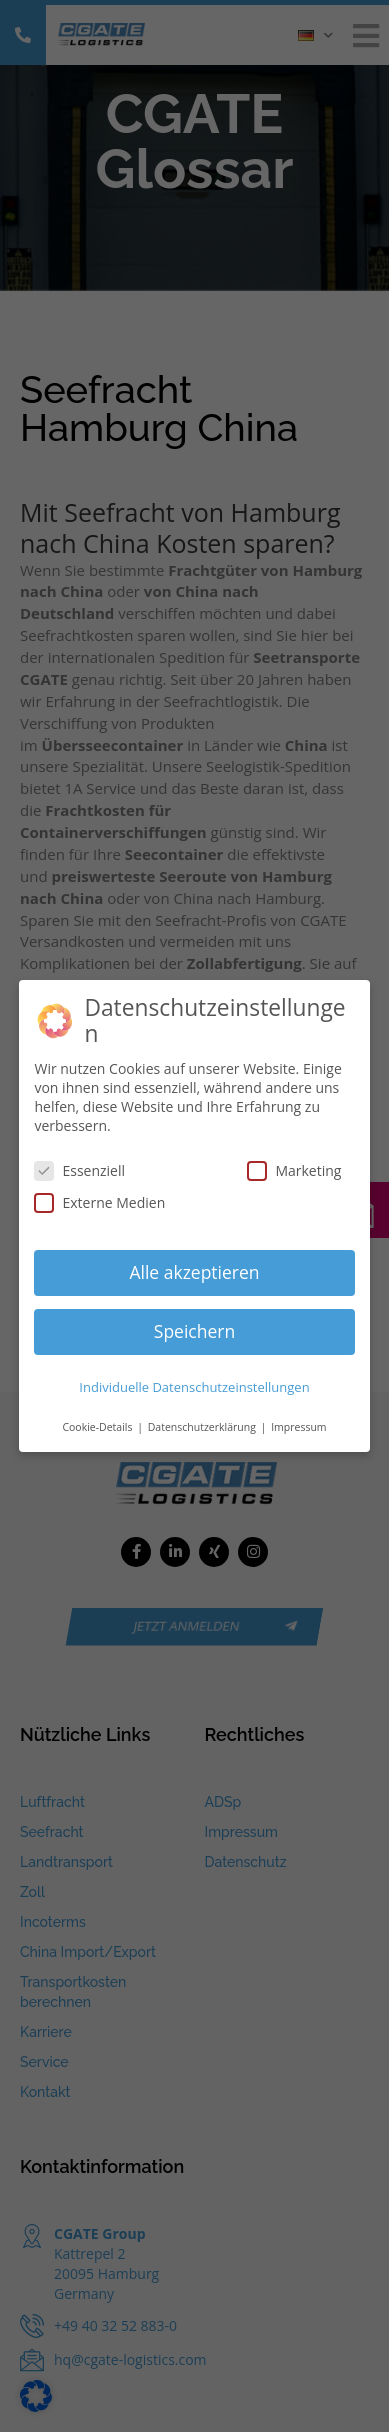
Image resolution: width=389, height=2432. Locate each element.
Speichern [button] (194, 1331)
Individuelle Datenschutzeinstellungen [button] (194, 1387)
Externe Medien (99, 1202)
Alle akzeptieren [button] (194, 1272)
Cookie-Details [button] (98, 1427)
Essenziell (79, 1170)
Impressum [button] (298, 1427)
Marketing (294, 1170)
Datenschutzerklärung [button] (203, 1427)
